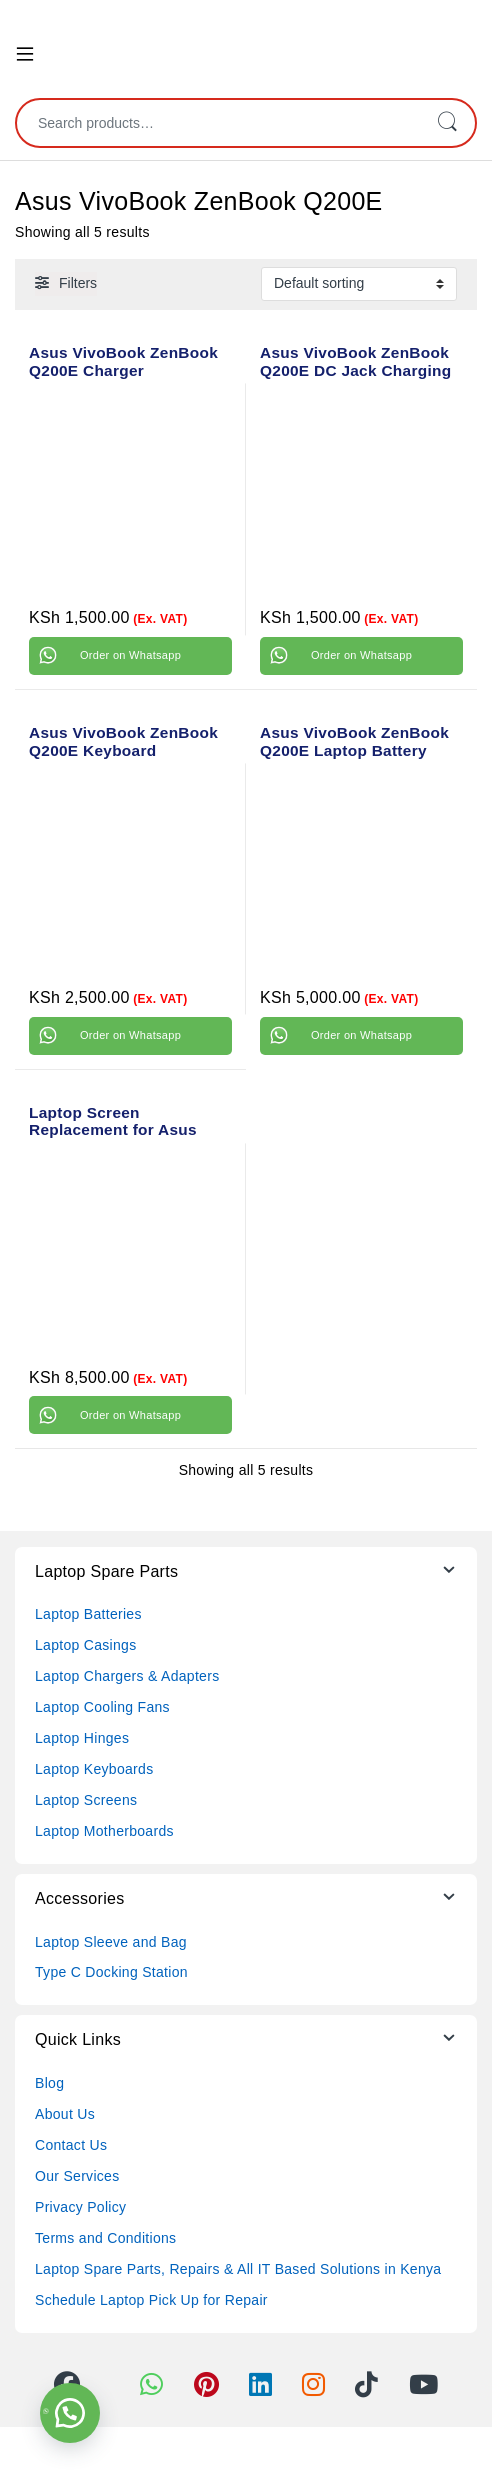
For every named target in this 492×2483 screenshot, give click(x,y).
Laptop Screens (86, 1800)
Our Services (77, 2176)
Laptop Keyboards (94, 1769)
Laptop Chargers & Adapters (127, 1676)
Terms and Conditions (105, 2238)
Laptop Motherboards (104, 1831)
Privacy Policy (80, 2207)
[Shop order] (359, 284)
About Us (65, 2114)
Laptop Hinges (82, 1738)
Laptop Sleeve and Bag (111, 1942)
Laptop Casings (86, 1645)
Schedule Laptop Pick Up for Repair (151, 2300)
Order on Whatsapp (130, 655)
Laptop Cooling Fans (102, 1707)
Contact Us (71, 2145)
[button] (70, 2413)
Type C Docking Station (111, 1972)
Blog (49, 2083)
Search (447, 123)
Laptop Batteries (88, 1614)
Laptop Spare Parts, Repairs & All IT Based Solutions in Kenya (238, 2269)
